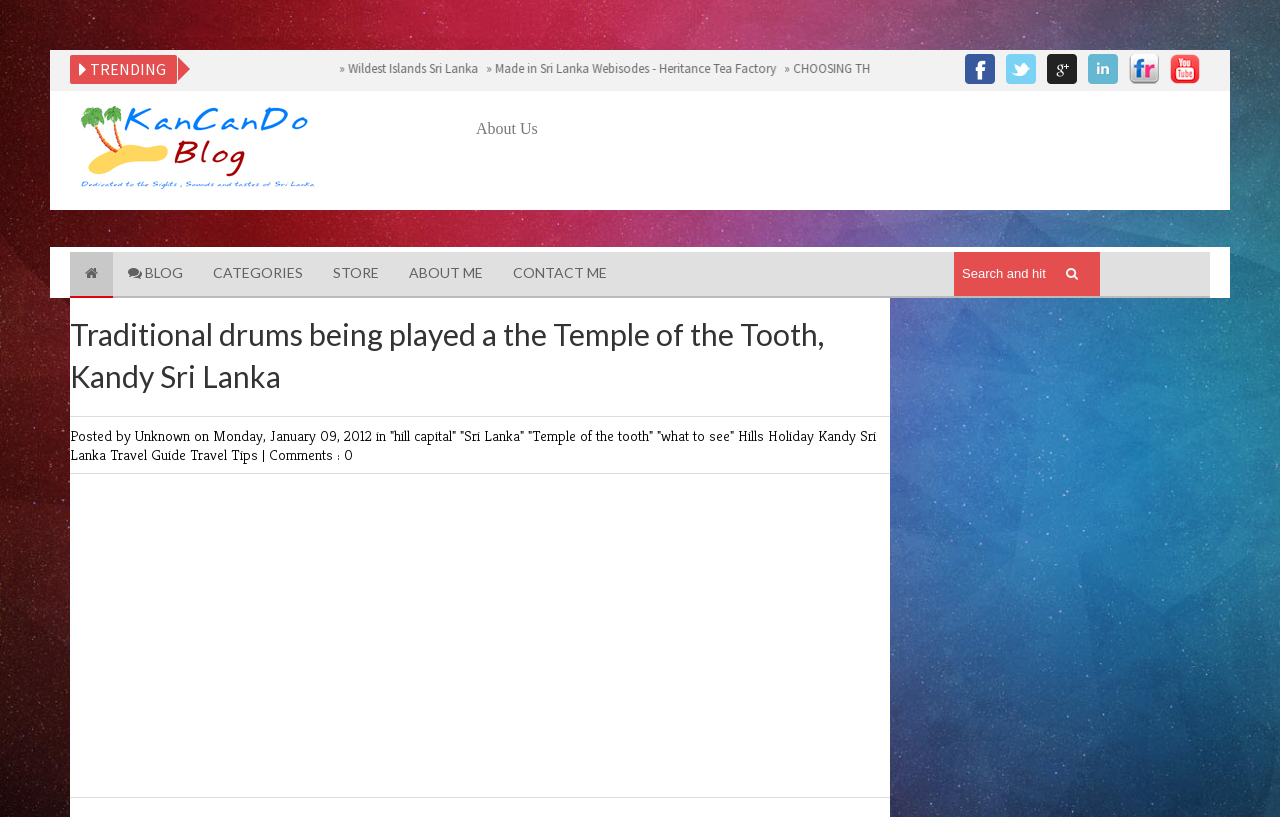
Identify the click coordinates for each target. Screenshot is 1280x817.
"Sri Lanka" (494, 435)
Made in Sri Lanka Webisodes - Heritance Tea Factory (644, 68)
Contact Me (560, 272)
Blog (155, 272)
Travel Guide (150, 454)
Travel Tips (226, 454)
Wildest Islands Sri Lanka (421, 68)
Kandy (839, 435)
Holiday (793, 435)
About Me (446, 272)
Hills (753, 435)
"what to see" (697, 435)
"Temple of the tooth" (592, 435)
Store (356, 272)
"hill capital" (425, 435)
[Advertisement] (840, 197)
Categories (258, 272)
